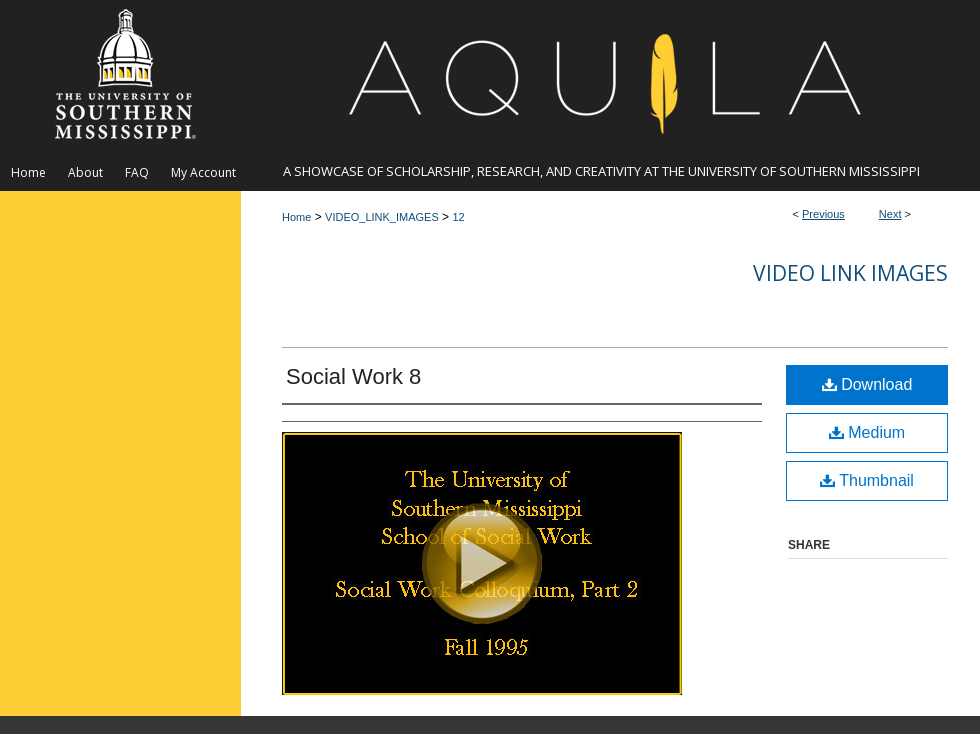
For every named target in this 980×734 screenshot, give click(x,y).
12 (458, 217)
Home (296, 217)
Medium (867, 432)
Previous (823, 214)
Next (890, 214)
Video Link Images (850, 273)
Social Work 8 (353, 376)
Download (867, 384)
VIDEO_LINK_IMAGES (382, 217)
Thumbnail (867, 480)
